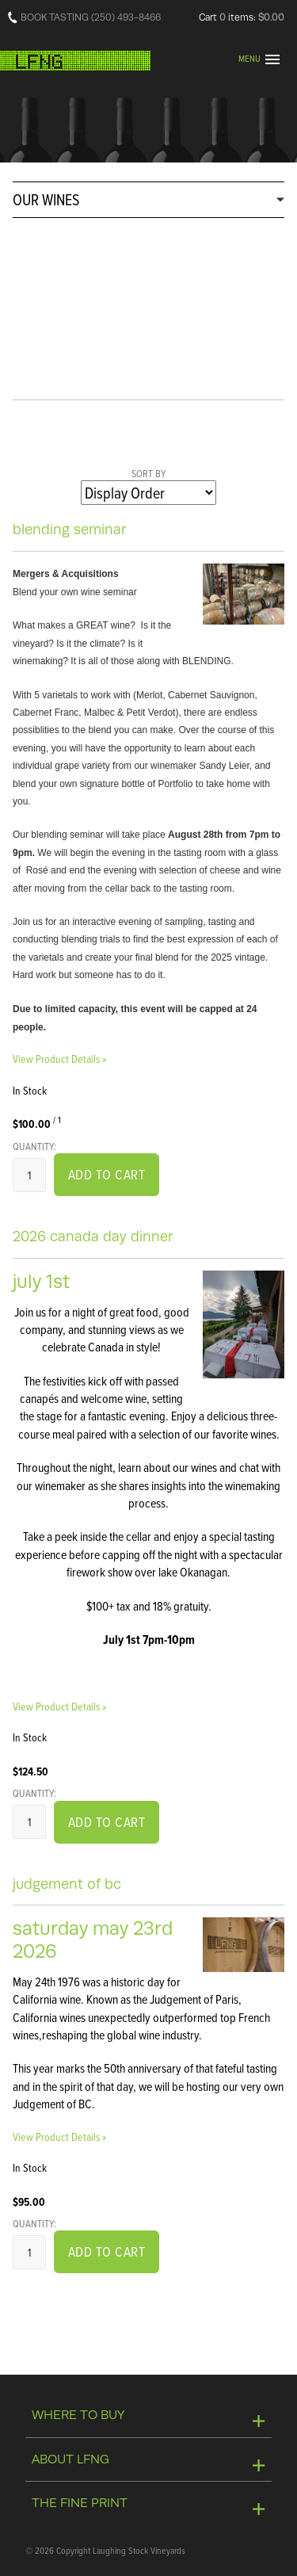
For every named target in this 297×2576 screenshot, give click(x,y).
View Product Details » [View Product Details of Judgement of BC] (59, 2136)
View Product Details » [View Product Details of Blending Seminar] (59, 1058)
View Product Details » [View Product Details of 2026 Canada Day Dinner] (59, 1706)
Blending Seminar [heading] (70, 529)
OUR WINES (46, 199)
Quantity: (34, 1146)
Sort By (148, 473)
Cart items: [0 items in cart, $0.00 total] (241, 17)
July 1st (41, 1281)
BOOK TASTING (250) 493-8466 (91, 17)
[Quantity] (29, 1175)
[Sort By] (148, 492)
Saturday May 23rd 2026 (93, 1939)
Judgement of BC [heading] (67, 1884)
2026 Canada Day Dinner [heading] (93, 1236)
